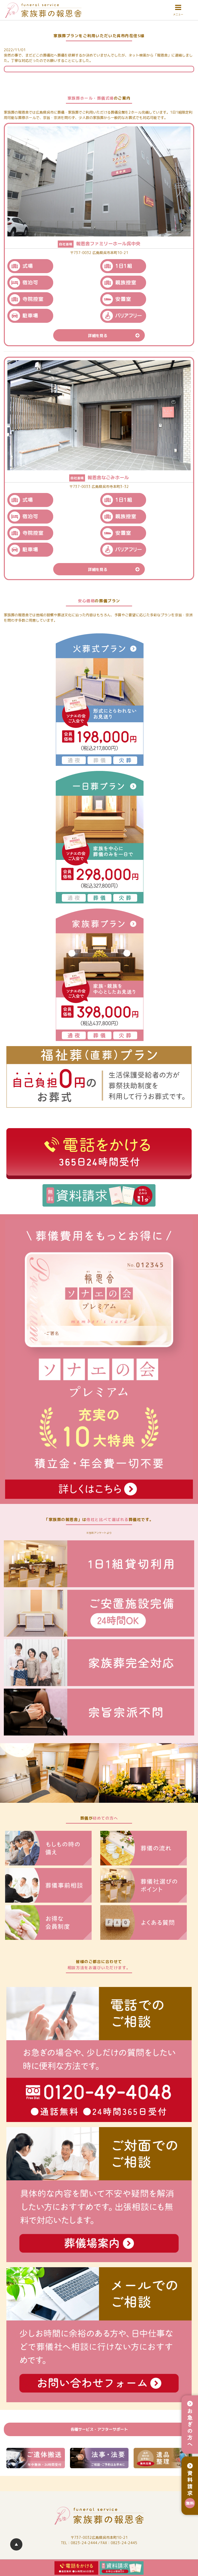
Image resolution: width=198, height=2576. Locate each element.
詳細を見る (116, 335)
